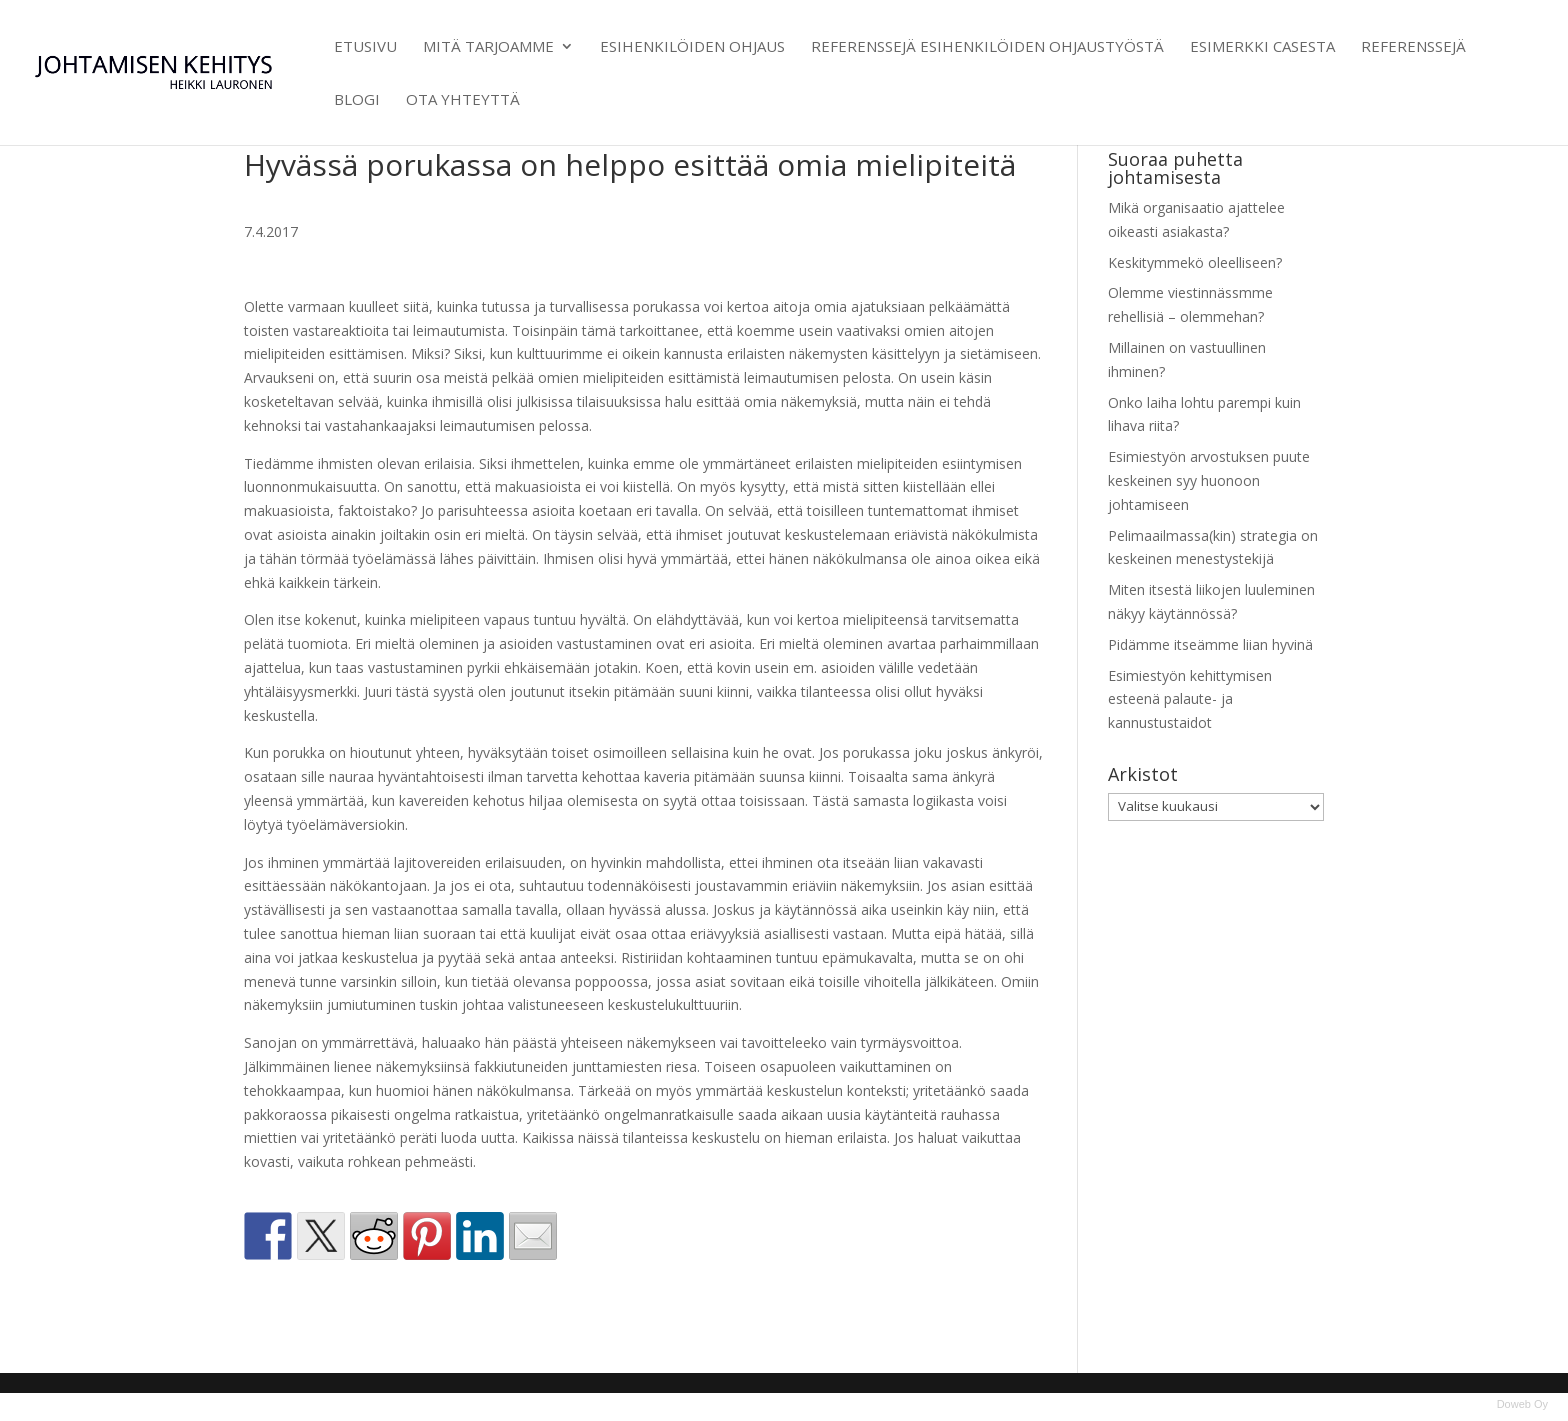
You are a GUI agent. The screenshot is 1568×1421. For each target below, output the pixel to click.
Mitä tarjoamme (488, 47)
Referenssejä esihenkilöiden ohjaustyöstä (987, 47)
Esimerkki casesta (1262, 47)
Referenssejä (1413, 47)
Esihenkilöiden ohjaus (692, 47)
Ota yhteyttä (463, 100)
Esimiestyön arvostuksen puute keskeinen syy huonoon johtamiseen (1209, 480)
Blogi (357, 100)
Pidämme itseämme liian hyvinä (1210, 644)
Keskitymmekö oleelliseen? (1195, 262)
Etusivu (365, 47)
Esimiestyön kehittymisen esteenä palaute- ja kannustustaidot (1190, 699)
